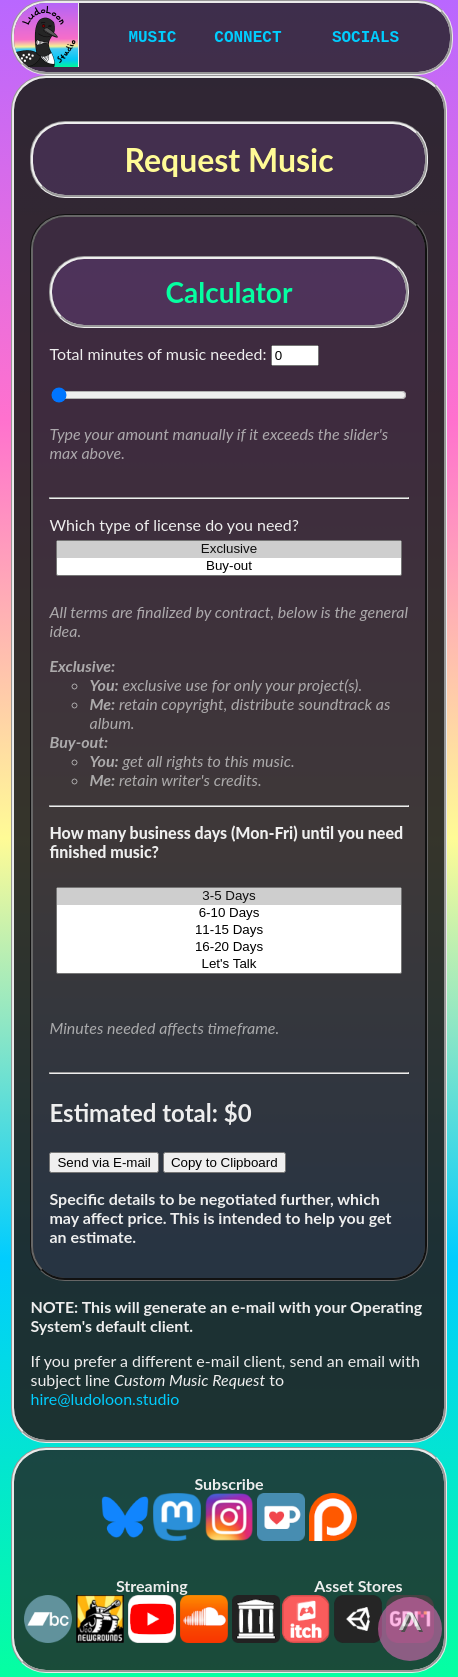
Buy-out (229, 566)
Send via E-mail (103, 1162)
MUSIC (152, 38)
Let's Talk (229, 964)
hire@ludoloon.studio (104, 1398)
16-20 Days (229, 947)
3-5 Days (229, 896)
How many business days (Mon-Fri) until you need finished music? (226, 842)
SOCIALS (365, 38)
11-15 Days (229, 930)
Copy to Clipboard (224, 1162)
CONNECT (247, 38)
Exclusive (229, 549)
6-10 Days (229, 913)
